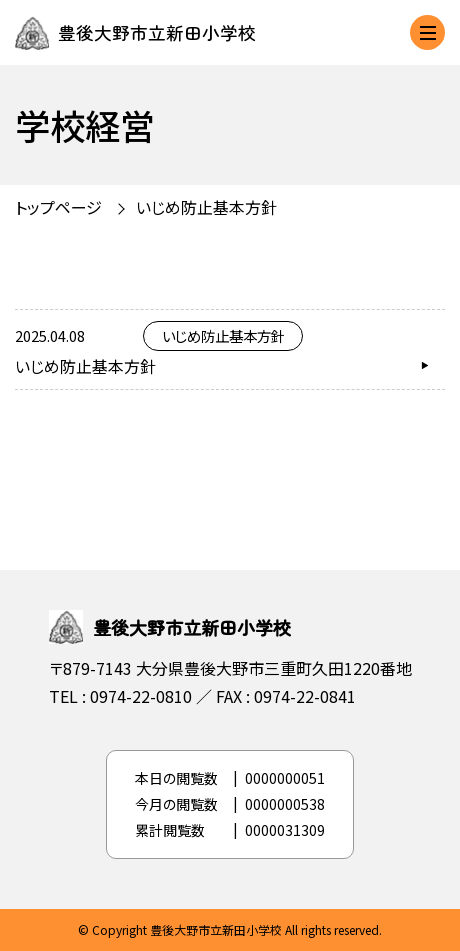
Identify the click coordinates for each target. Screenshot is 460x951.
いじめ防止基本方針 (206, 207)
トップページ (58, 207)
